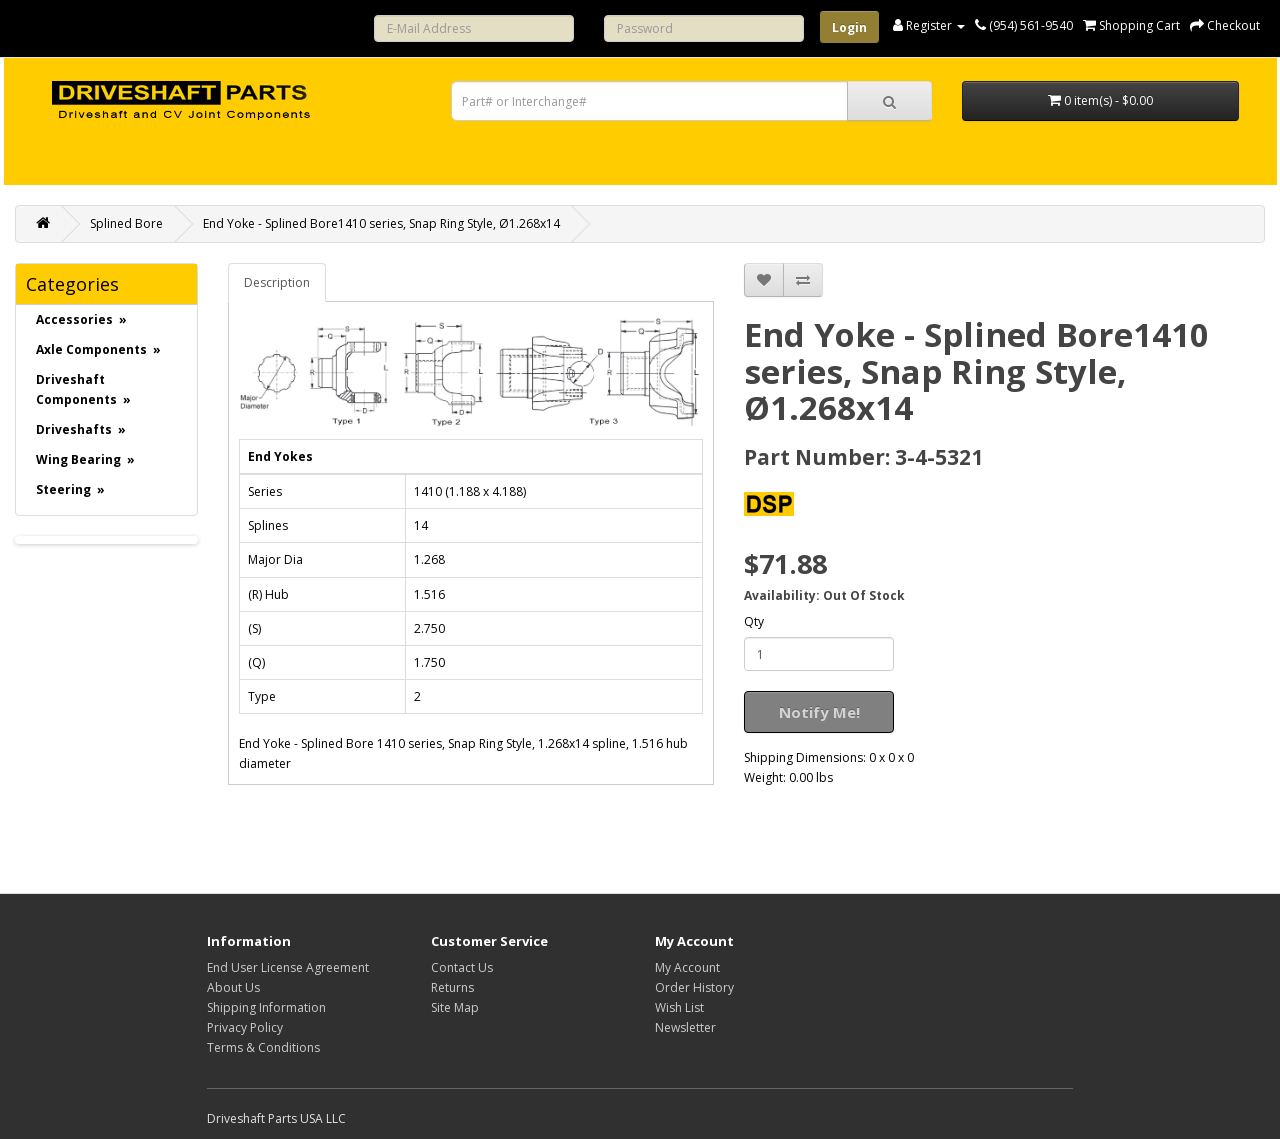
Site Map (455, 1007)
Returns (452, 987)
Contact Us (462, 967)
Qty (754, 621)
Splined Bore (126, 223)
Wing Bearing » (85, 459)
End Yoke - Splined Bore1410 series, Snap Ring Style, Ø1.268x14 (381, 223)
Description (277, 282)
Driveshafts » (81, 429)
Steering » (70, 489)
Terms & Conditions (263, 1047)
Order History (694, 987)
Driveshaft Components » (83, 389)
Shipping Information (266, 1007)
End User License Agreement (288, 967)
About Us (233, 987)
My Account (687, 967)
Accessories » (81, 319)
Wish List (679, 1007)
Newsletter (685, 1027)
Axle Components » (98, 349)
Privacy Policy (245, 1027)
